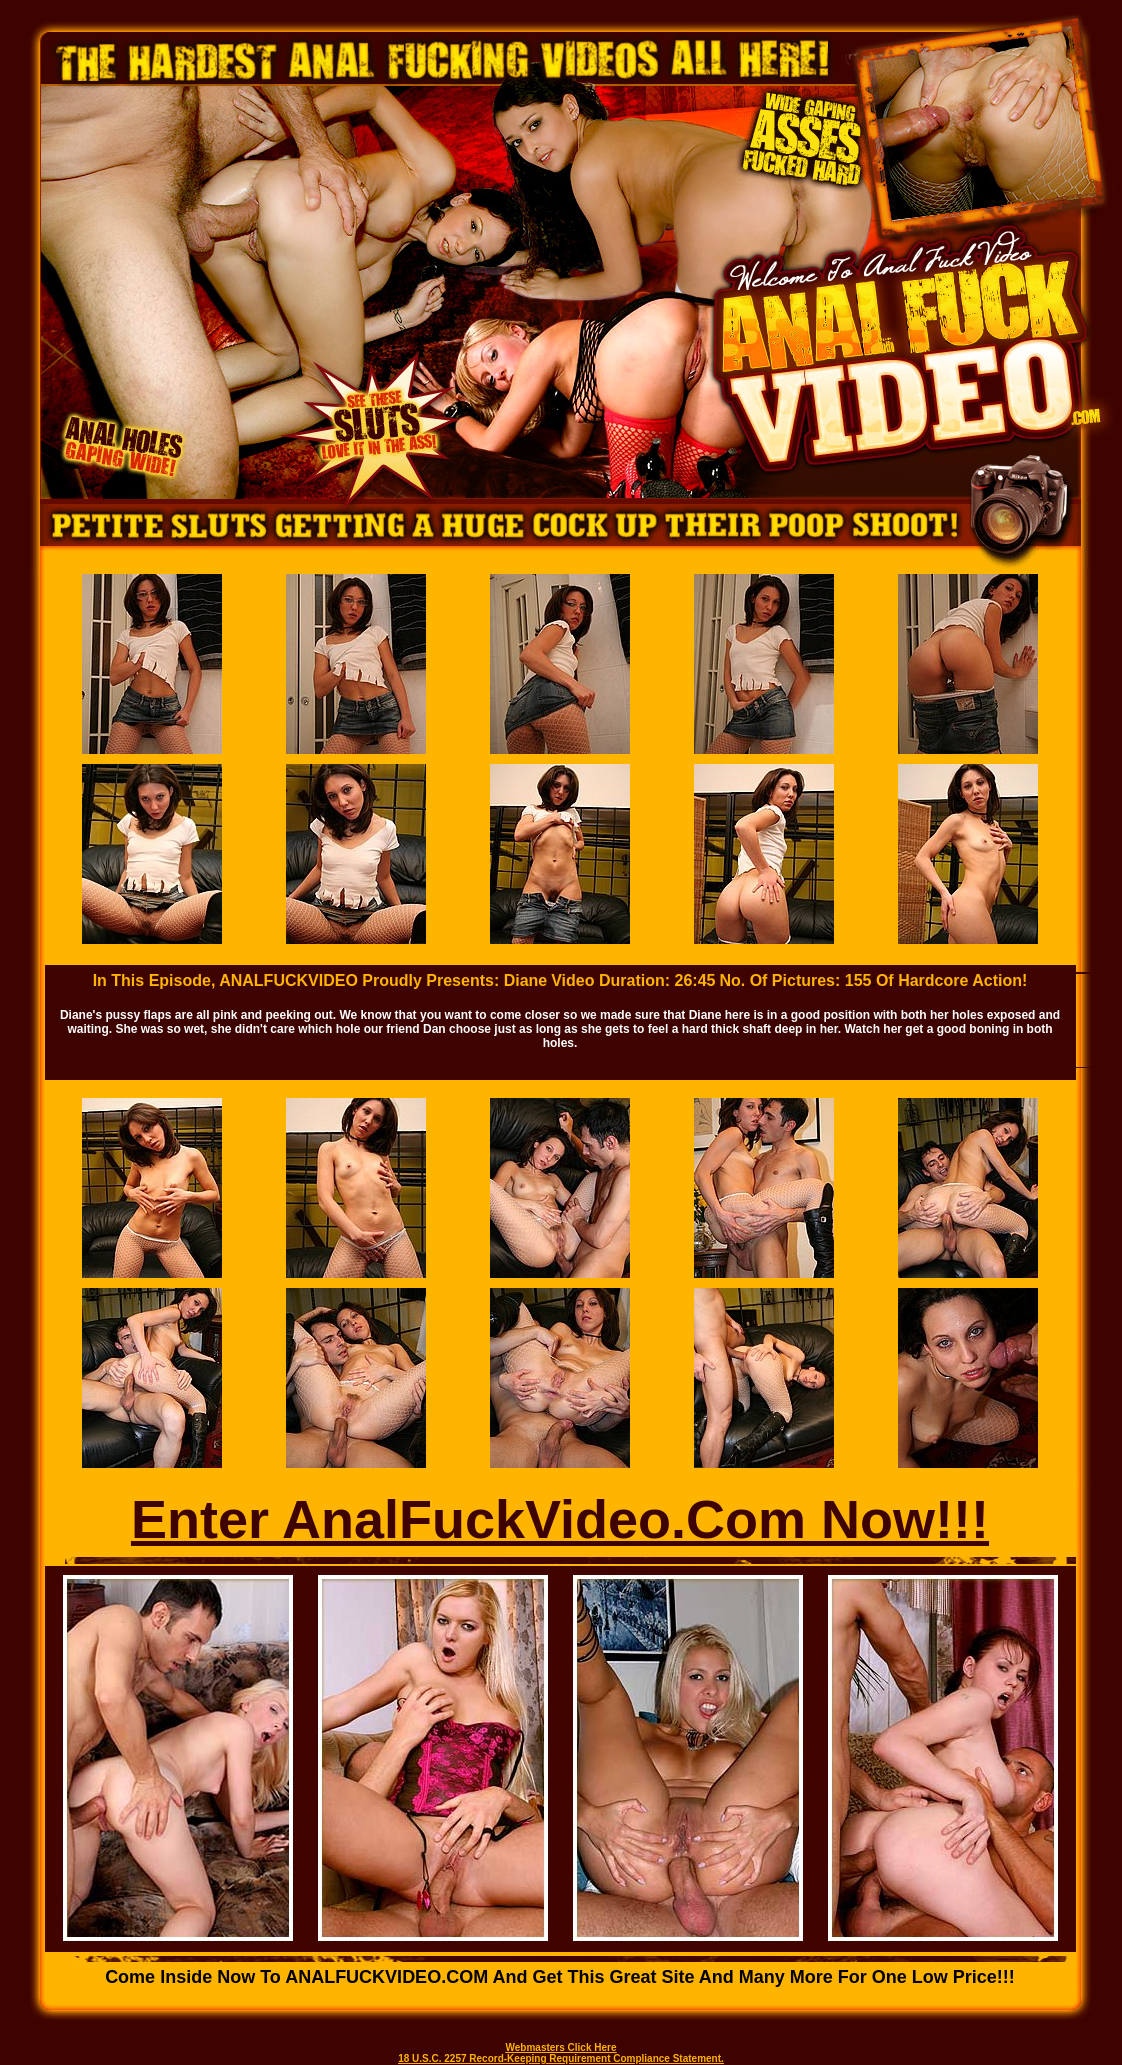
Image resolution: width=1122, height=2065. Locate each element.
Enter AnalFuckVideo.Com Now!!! (560, 1519)
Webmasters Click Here (561, 2047)
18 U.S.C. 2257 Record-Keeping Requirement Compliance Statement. (561, 2058)
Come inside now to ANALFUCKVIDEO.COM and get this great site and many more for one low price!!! (560, 1977)
